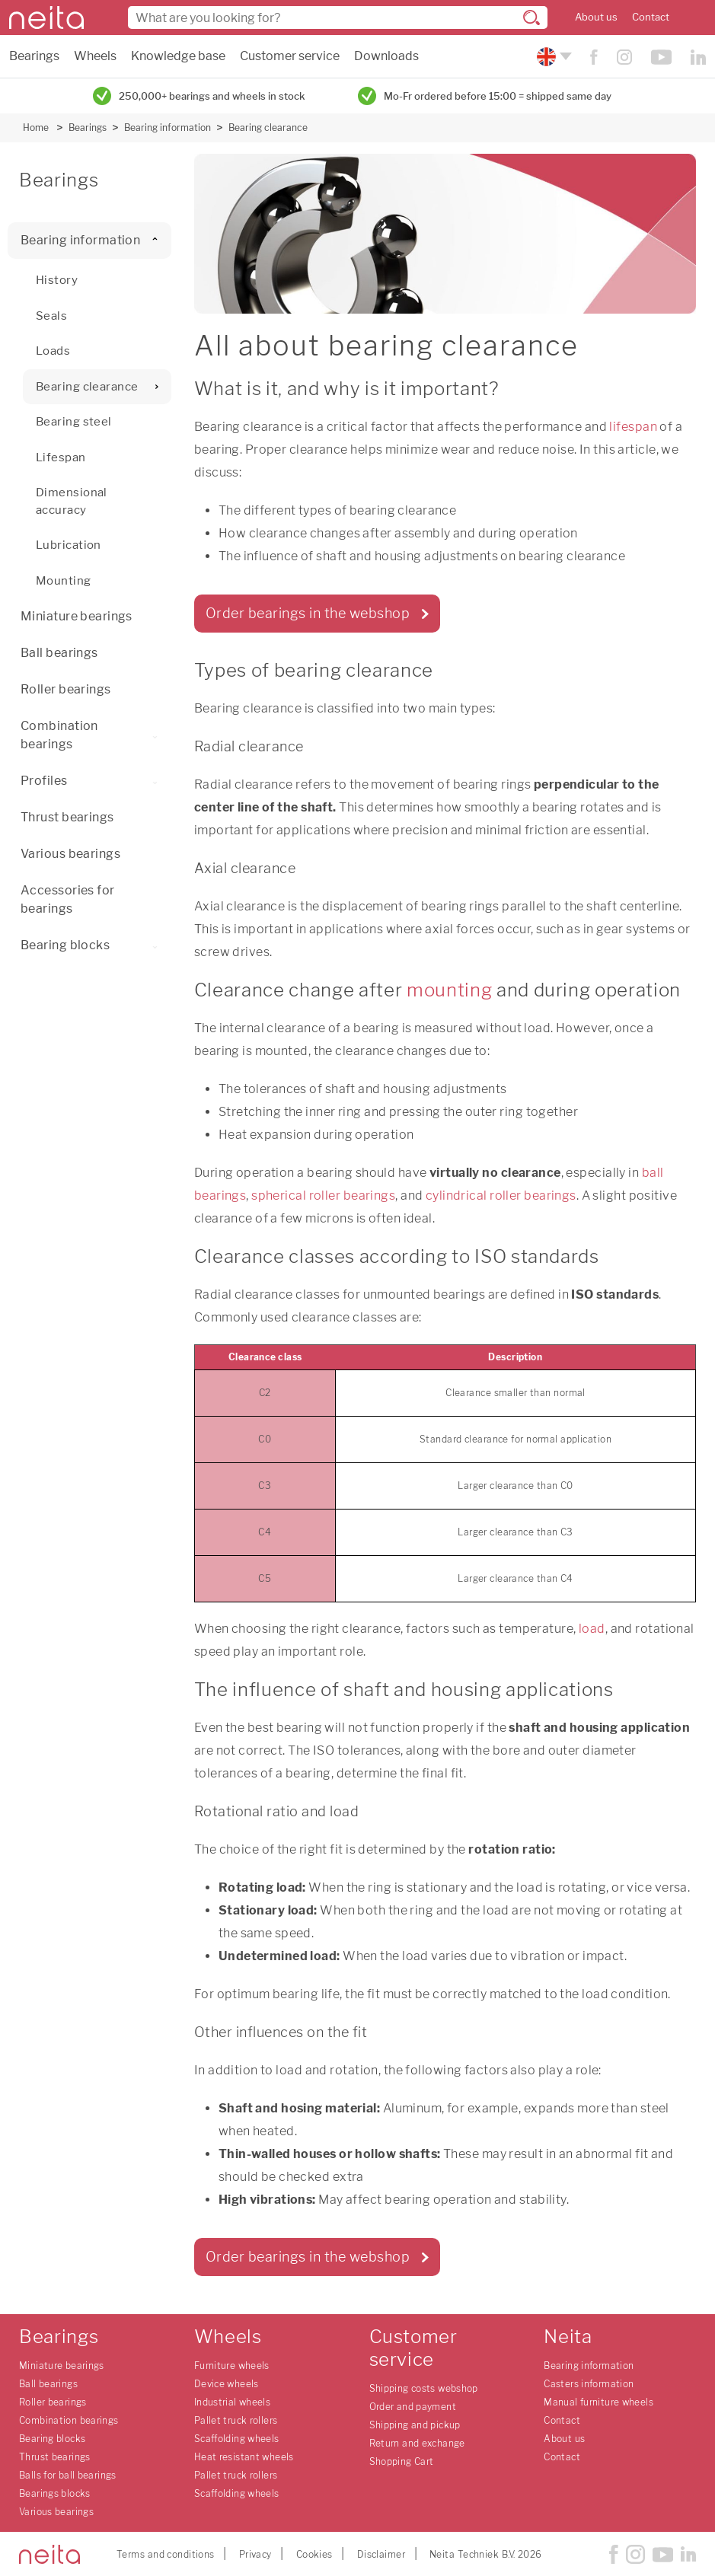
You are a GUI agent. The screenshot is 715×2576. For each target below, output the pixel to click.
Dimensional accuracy (71, 501)
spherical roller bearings (323, 1195)
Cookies (314, 2554)
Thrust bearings (67, 817)
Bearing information (167, 127)
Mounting (63, 581)
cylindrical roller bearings (501, 1195)
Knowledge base (178, 56)
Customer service (290, 56)
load (592, 1628)
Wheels (95, 56)
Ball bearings (59, 653)
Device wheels (226, 2383)
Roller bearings (66, 689)
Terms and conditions (166, 2554)
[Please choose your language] (552, 56)
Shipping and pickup (415, 2425)
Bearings (34, 56)
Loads (53, 351)
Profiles (92, 780)
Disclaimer (381, 2554)
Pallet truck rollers (236, 2420)
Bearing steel (74, 422)
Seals (51, 316)
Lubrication (68, 545)
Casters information (589, 2383)
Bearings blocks (55, 2493)
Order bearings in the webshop (308, 613)
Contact (650, 17)
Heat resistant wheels (244, 2457)
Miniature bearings (76, 616)
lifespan (633, 426)
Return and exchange (417, 2443)
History (57, 280)
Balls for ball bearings (68, 2475)
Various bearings (70, 853)
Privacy (255, 2554)
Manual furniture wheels (598, 2402)
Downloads (386, 56)
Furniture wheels (232, 2365)
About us (596, 17)
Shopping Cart (401, 2461)
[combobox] (337, 17)
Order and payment (412, 2406)
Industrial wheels (232, 2402)
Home (36, 127)
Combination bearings (96, 735)
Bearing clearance (268, 127)
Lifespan (61, 457)
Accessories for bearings (68, 899)
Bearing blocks (92, 945)
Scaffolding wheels (236, 2438)
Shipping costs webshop (423, 2388)
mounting (449, 990)
